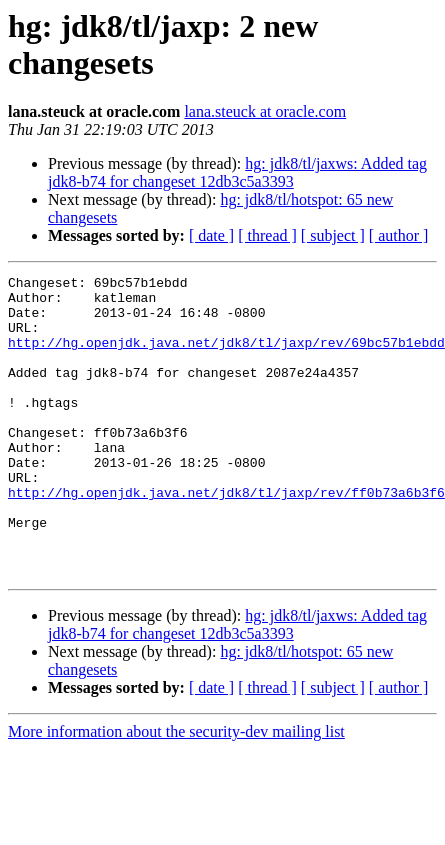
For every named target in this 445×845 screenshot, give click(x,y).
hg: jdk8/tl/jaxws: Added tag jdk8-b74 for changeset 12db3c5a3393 (237, 172)
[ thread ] (267, 235)
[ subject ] (333, 235)
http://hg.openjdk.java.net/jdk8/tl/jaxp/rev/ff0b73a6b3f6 (226, 537)
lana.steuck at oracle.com (265, 111)
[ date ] (211, 235)
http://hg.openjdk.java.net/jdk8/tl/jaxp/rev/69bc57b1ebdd (226, 357)
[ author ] (399, 235)
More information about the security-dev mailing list (176, 791)
